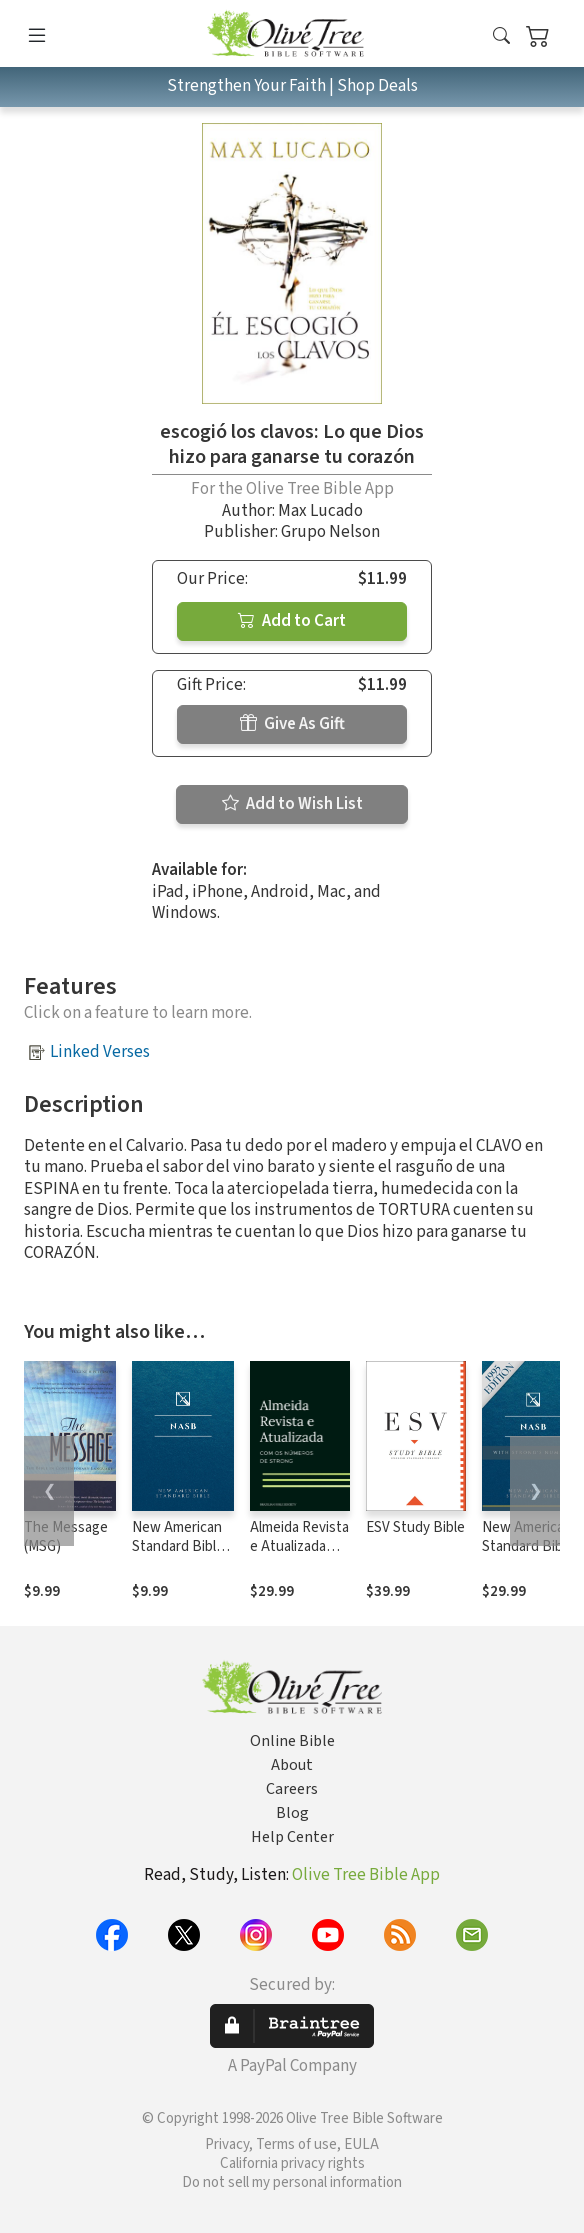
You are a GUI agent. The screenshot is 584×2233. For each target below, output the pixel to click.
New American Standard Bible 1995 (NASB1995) (178, 1556)
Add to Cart (292, 621)
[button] (501, 37)
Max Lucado (320, 511)
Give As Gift (292, 724)
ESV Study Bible (415, 1527)
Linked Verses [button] (100, 1052)
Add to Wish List (292, 804)
